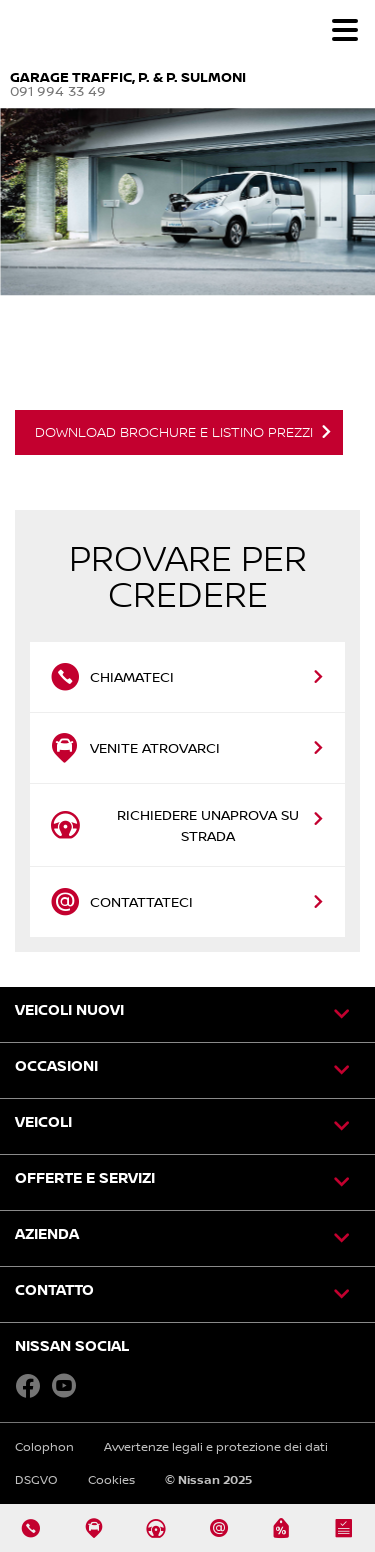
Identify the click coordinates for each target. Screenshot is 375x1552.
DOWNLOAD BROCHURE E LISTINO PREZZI (174, 432)
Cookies (111, 1479)
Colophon (44, 1446)
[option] (187, 291)
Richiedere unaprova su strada (174, 825)
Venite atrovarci (135, 748)
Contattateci (123, 902)
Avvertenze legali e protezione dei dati (216, 1446)
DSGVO (36, 1479)
